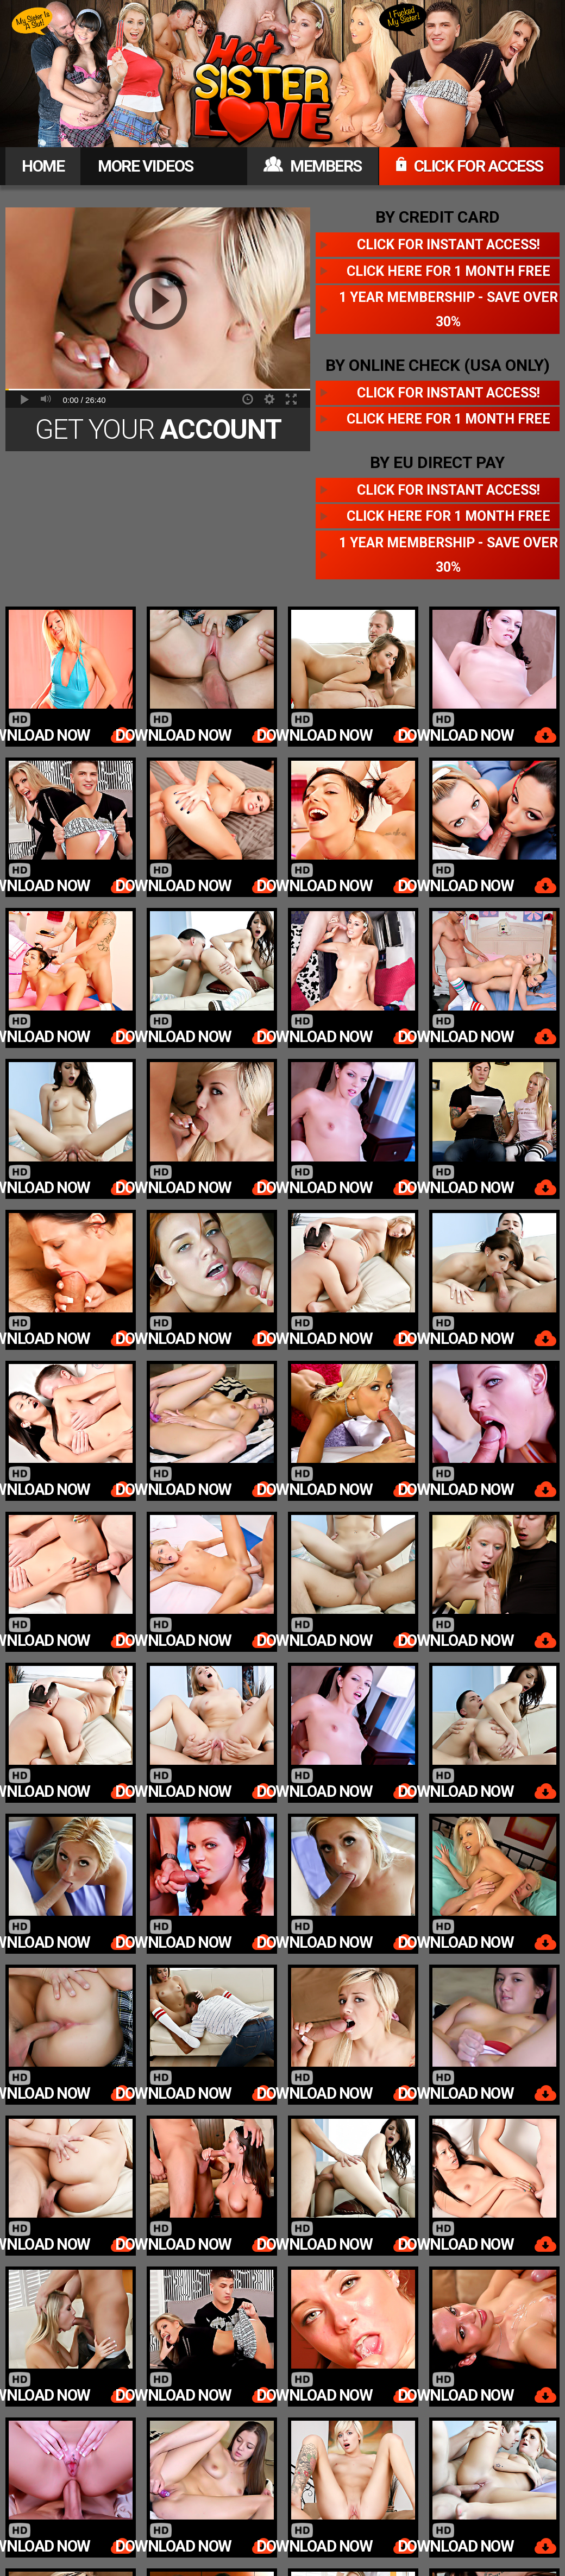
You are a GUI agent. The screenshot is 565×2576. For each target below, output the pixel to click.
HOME (43, 165)
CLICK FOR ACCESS (469, 165)
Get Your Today (158, 432)
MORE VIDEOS (145, 165)
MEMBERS (312, 165)
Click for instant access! (448, 244)
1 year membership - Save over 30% (448, 309)
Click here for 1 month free (448, 271)
